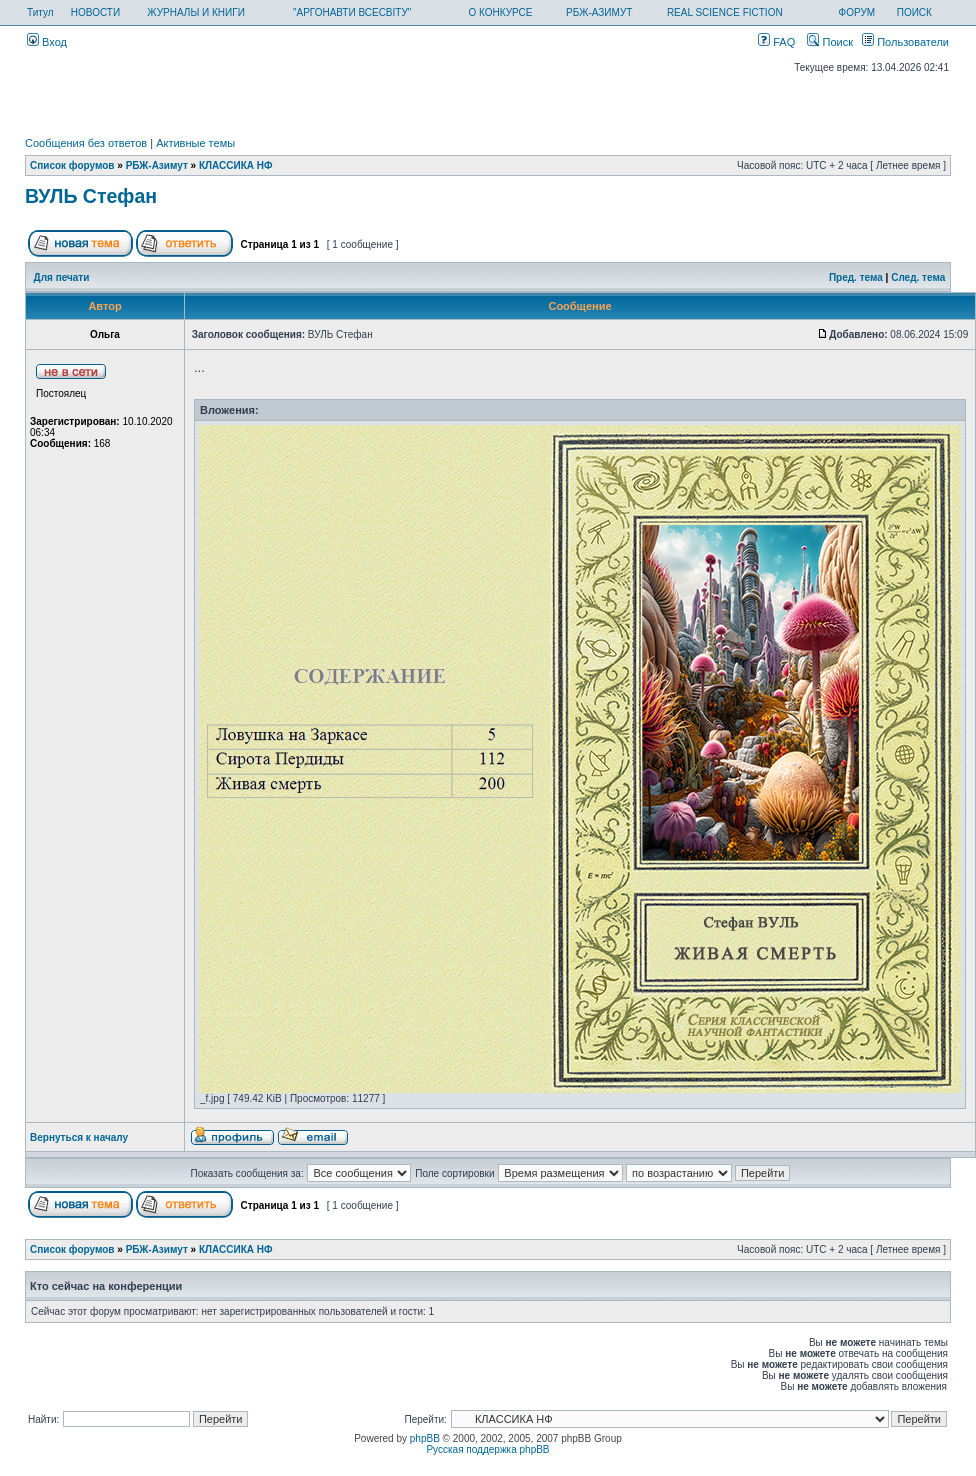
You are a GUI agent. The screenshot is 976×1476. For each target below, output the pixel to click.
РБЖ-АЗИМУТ (599, 12)
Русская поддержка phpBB (487, 1449)
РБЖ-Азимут (157, 165)
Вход (47, 42)
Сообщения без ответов (86, 143)
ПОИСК (914, 12)
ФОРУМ (857, 12)
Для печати (62, 277)
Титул (40, 12)
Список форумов (72, 165)
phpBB (425, 1438)
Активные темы (195, 143)
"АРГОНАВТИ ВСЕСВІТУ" (352, 12)
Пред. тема (856, 277)
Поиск (830, 42)
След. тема (918, 277)
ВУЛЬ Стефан (91, 196)
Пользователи (905, 42)
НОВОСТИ (95, 12)
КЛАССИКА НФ (236, 165)
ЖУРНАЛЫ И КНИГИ (196, 12)
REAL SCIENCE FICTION (725, 12)
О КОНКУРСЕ (500, 12)
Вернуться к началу (79, 1137)
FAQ (776, 42)
